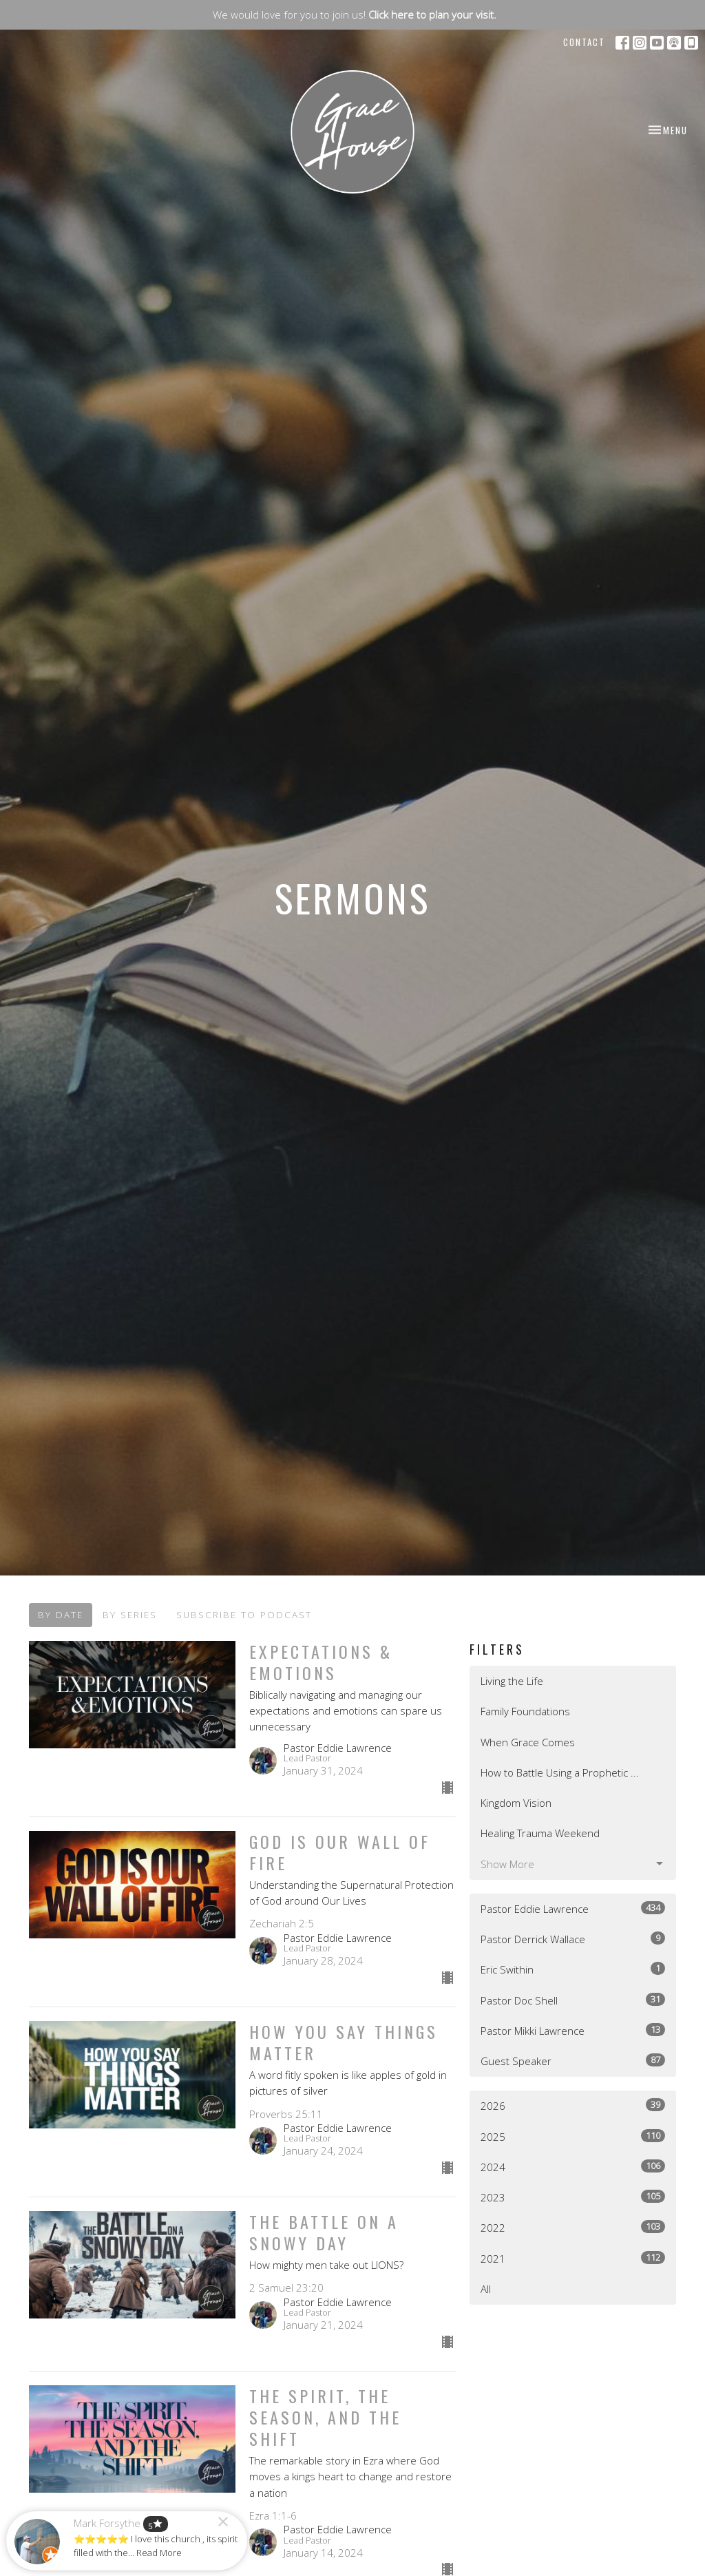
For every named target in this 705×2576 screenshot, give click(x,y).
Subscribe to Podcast (244, 1615)
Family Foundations (525, 1711)
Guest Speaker (573, 2060)
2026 (573, 2105)
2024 (573, 2166)
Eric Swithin (573, 1969)
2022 (573, 2227)
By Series (130, 1615)
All (486, 2289)
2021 (573, 2258)
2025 (573, 2136)
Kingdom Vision (516, 1803)
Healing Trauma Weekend (540, 1833)
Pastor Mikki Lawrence (573, 2030)
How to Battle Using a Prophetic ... (560, 1772)
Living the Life (512, 1681)
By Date (60, 1615)
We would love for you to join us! (354, 14)
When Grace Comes (528, 1742)
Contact (584, 42)
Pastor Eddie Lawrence (573, 1908)
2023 (573, 2197)
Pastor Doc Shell (573, 2000)
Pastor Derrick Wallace (573, 1938)
